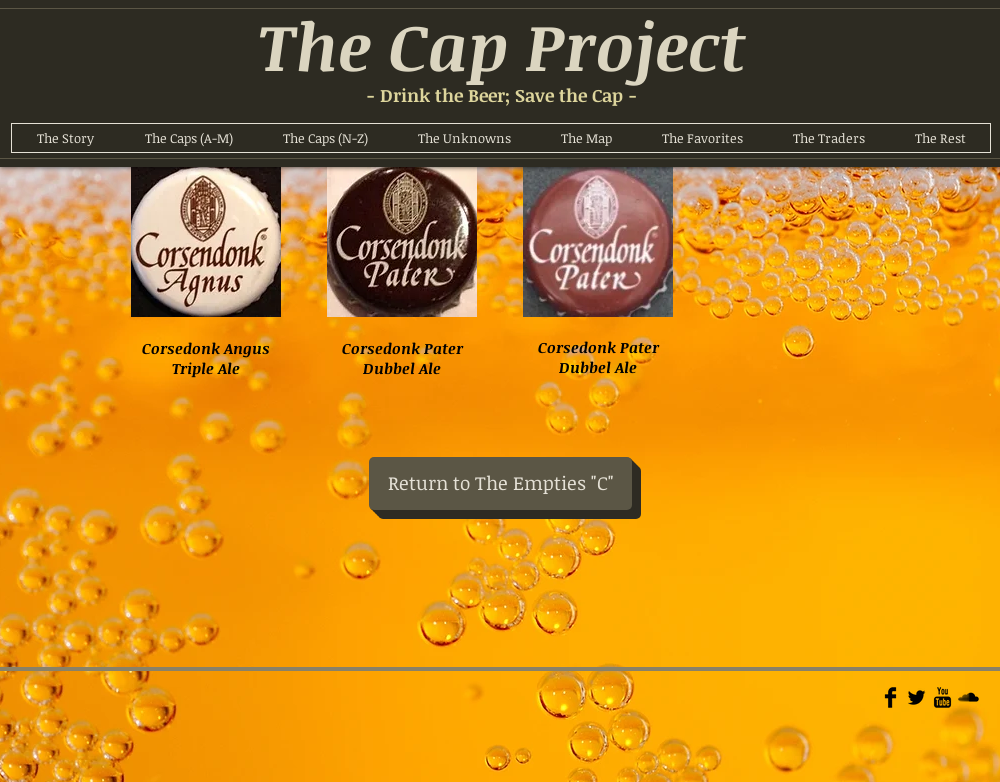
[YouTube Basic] (942, 697)
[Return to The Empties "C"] (500, 483)
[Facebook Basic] (890, 697)
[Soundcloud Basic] (968, 697)
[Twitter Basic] (916, 697)
